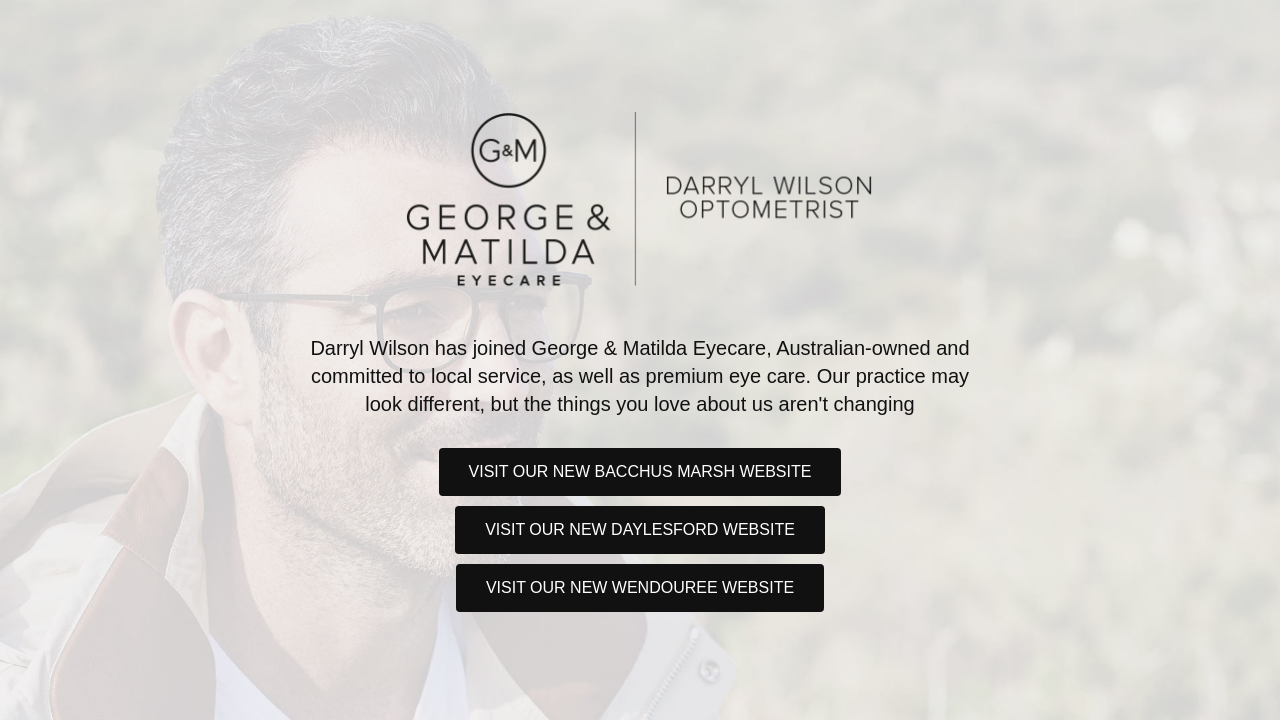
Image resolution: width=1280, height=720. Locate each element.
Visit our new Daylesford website (640, 529)
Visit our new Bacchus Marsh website (640, 471)
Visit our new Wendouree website (640, 587)
